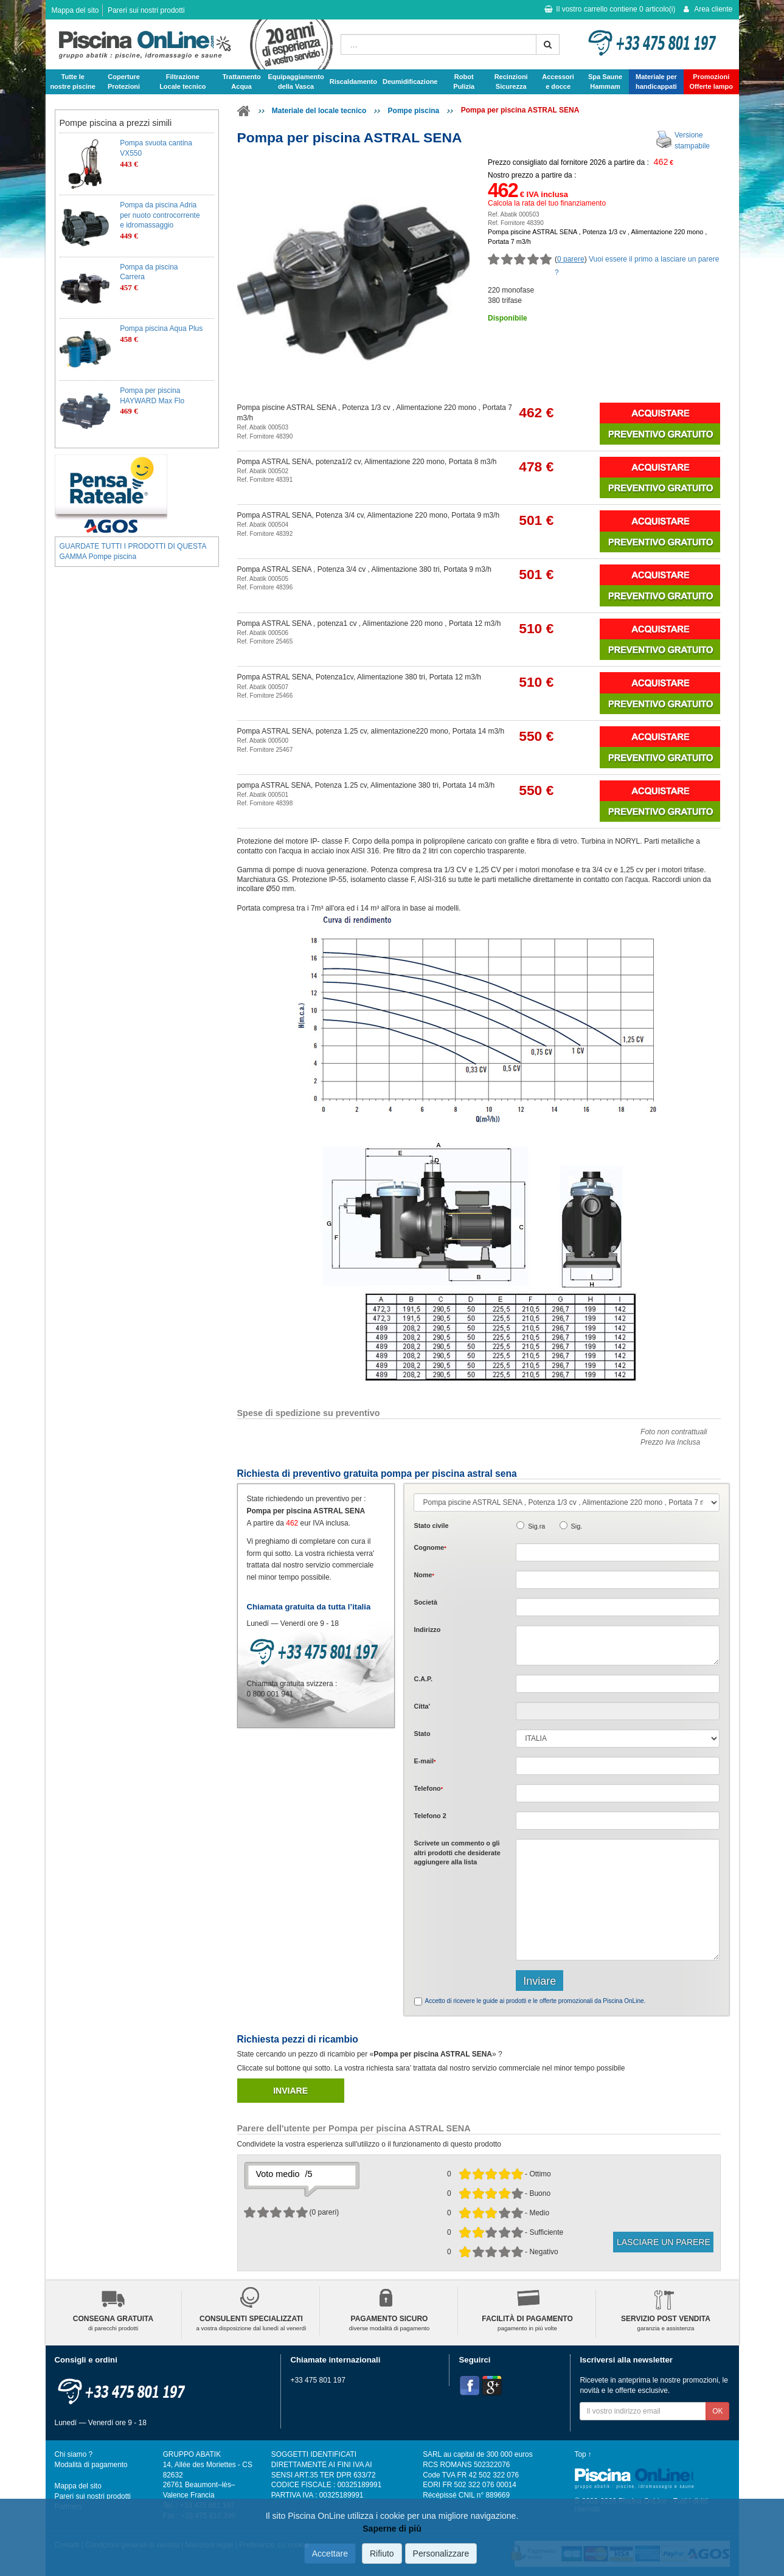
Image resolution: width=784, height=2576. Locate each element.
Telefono (428, 1788)
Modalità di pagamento (91, 2464)
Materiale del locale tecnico (319, 110)
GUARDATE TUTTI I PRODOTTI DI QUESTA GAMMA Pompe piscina (133, 551)
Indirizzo (427, 1629)
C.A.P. (423, 1678)
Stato (422, 1733)
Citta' (422, 1706)
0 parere (571, 259)
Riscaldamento (353, 81)
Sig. (577, 1526)
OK (717, 2411)
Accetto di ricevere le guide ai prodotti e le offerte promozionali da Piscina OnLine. (535, 2001)
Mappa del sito (75, 10)
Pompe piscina (414, 110)
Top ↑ (583, 2454)
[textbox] (618, 1684)
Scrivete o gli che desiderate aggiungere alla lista (457, 1852)
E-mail (424, 1761)
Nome (424, 1574)
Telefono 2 (430, 1815)
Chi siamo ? (74, 2454)
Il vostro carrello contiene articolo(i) (609, 9)
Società (425, 1602)
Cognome (430, 1547)
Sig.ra (536, 1526)
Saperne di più (392, 2528)
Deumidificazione (410, 81)
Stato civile (431, 1525)
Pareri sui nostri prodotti (146, 10)
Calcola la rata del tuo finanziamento (547, 203)
